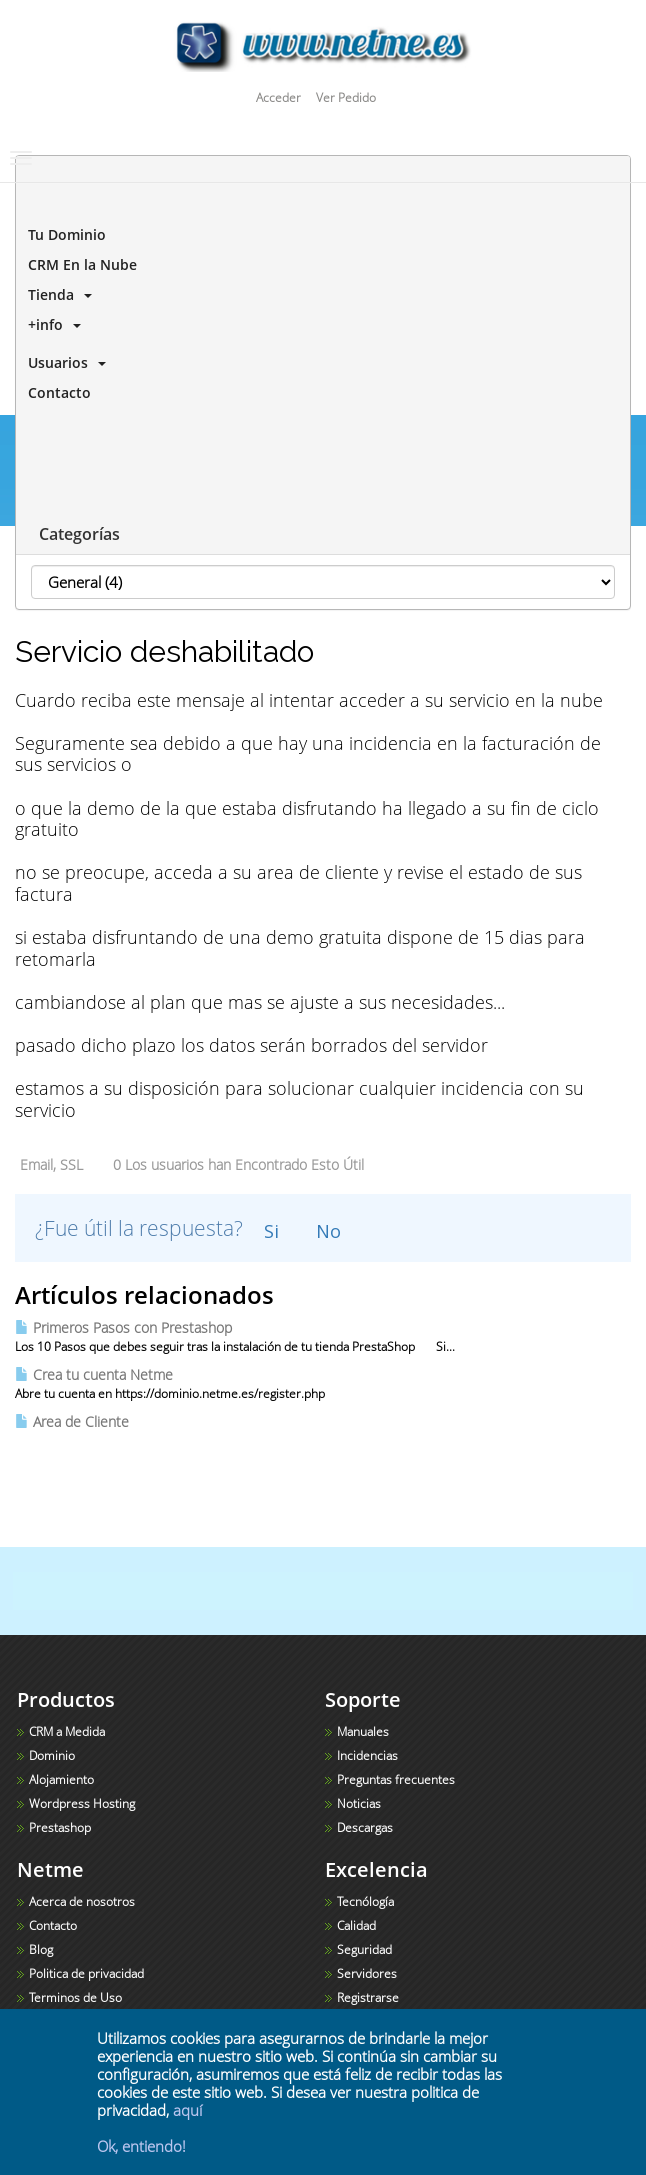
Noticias (359, 1803)
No (328, 1231)
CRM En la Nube (78, 264)
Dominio (52, 1755)
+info (50, 324)
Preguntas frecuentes (396, 1779)
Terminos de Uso (75, 1997)
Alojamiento (61, 1779)
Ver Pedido (346, 97)
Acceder (278, 97)
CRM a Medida (67, 1731)
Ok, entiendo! (141, 2146)
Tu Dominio (63, 234)
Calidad (356, 1925)
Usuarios (63, 362)
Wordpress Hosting (82, 1803)
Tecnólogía (365, 1901)
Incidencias (367, 1755)
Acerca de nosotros (82, 1901)
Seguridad (364, 1949)
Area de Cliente (72, 1421)
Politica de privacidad (86, 1973)
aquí (187, 2110)
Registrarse (368, 1997)
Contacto (55, 392)
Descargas (365, 1827)
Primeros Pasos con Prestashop (123, 1327)
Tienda (56, 294)
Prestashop (60, 1827)
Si (271, 1231)
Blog (41, 1949)
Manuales (363, 1731)
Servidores (367, 1973)
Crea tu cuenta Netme (94, 1374)
